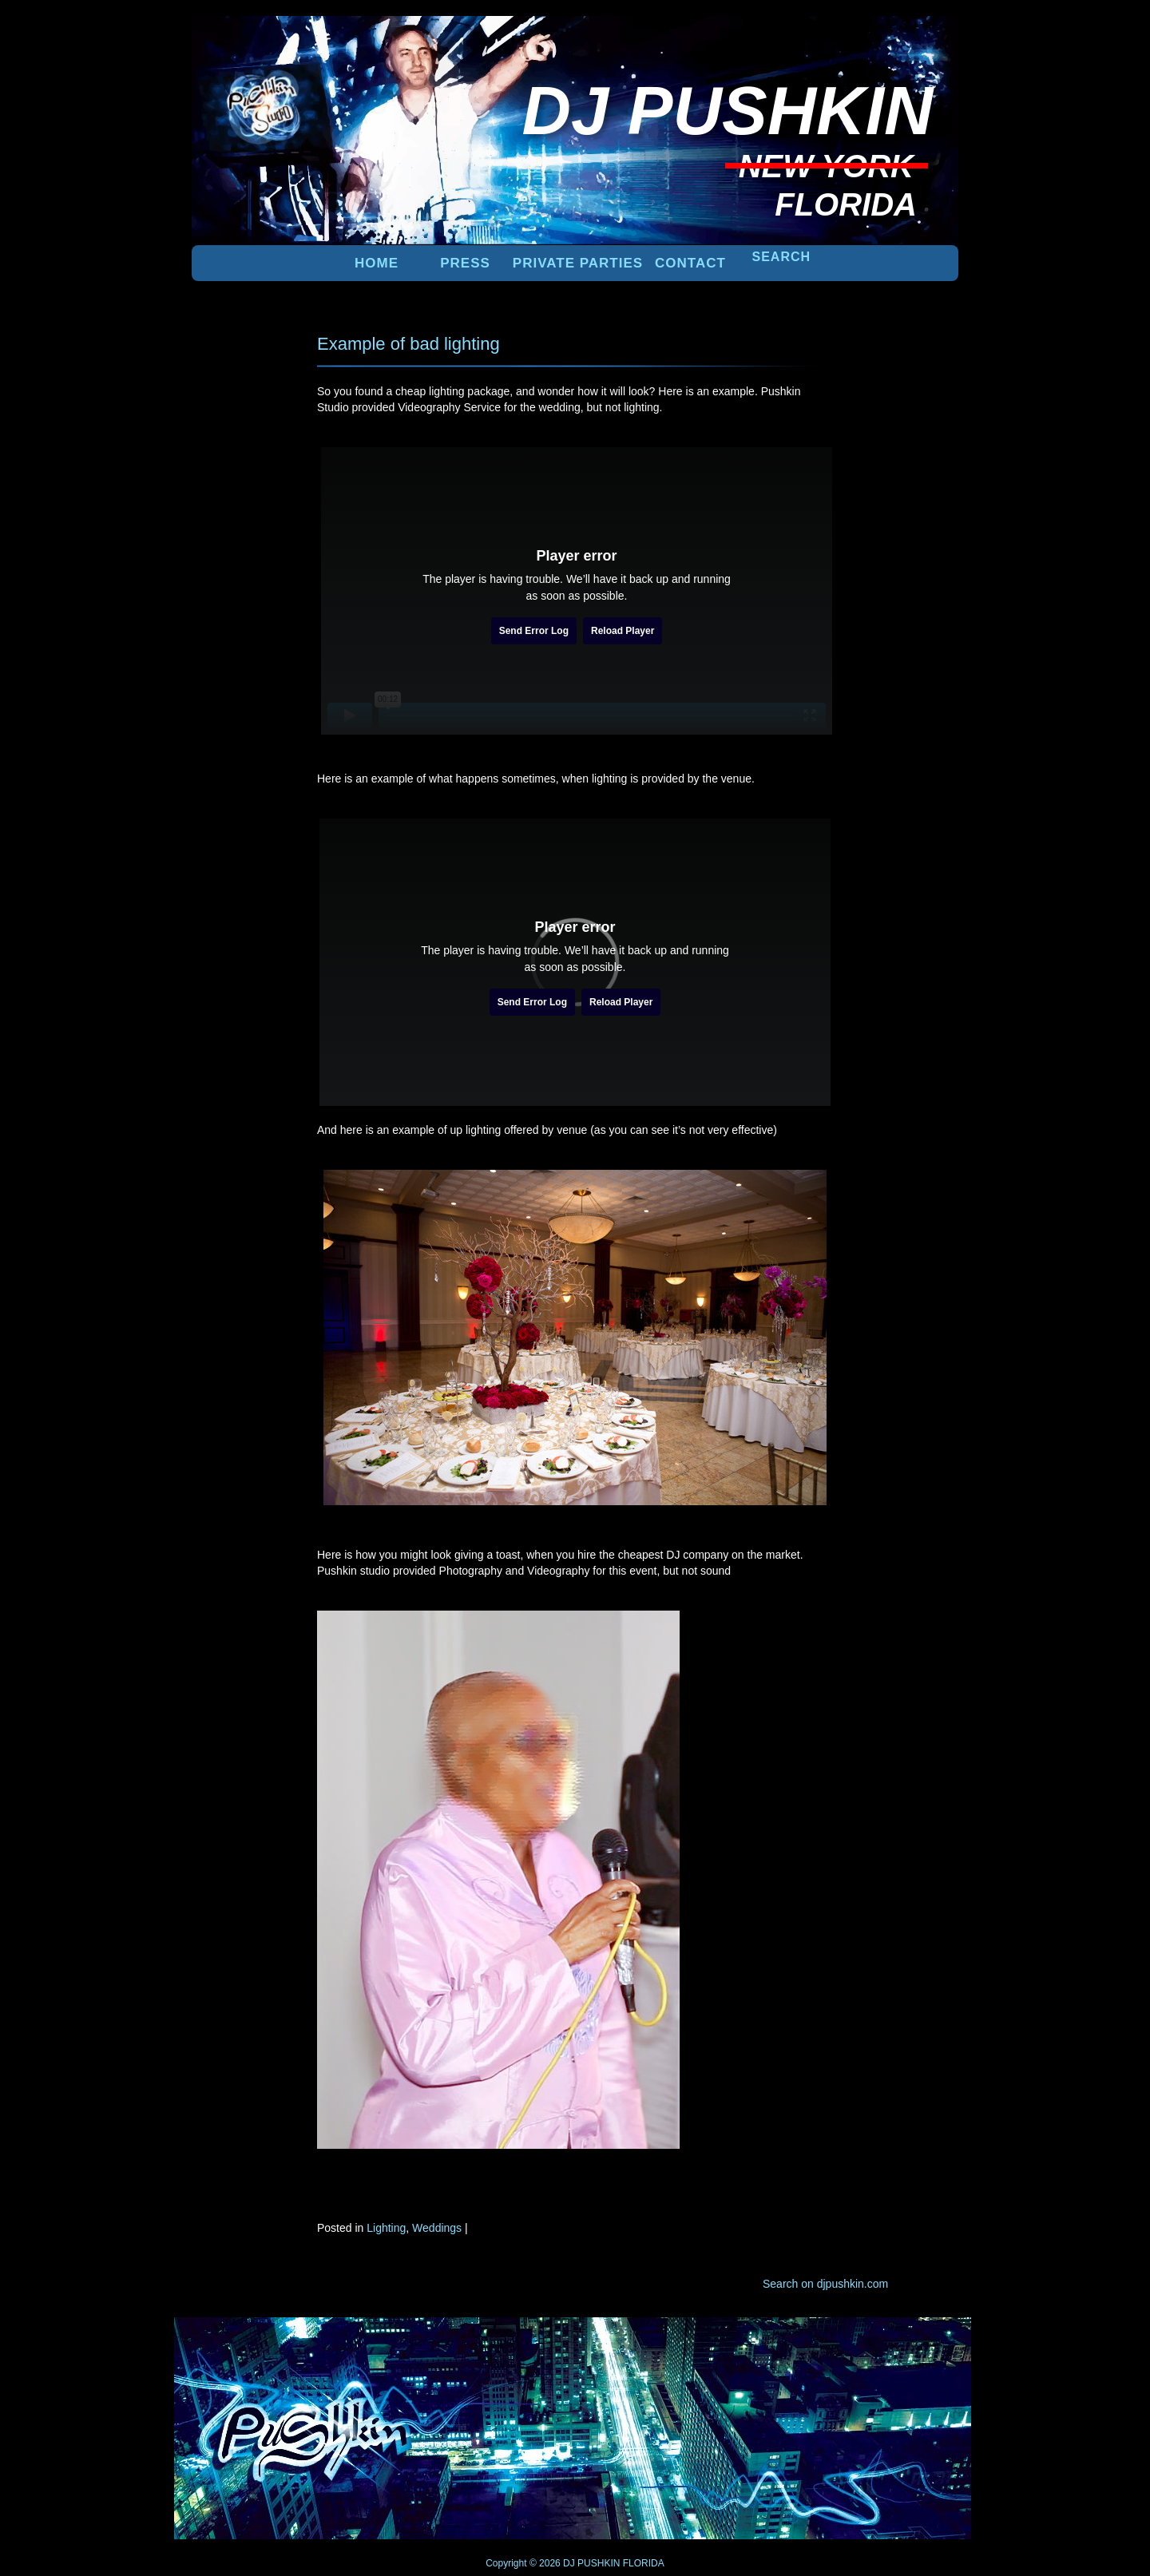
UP (903, 2343)
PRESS (465, 263)
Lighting (386, 2227)
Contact (690, 263)
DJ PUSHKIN (591, 2563)
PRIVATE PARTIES (578, 263)
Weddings (437, 2227)
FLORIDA (643, 2563)
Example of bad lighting (408, 344)
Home (377, 263)
